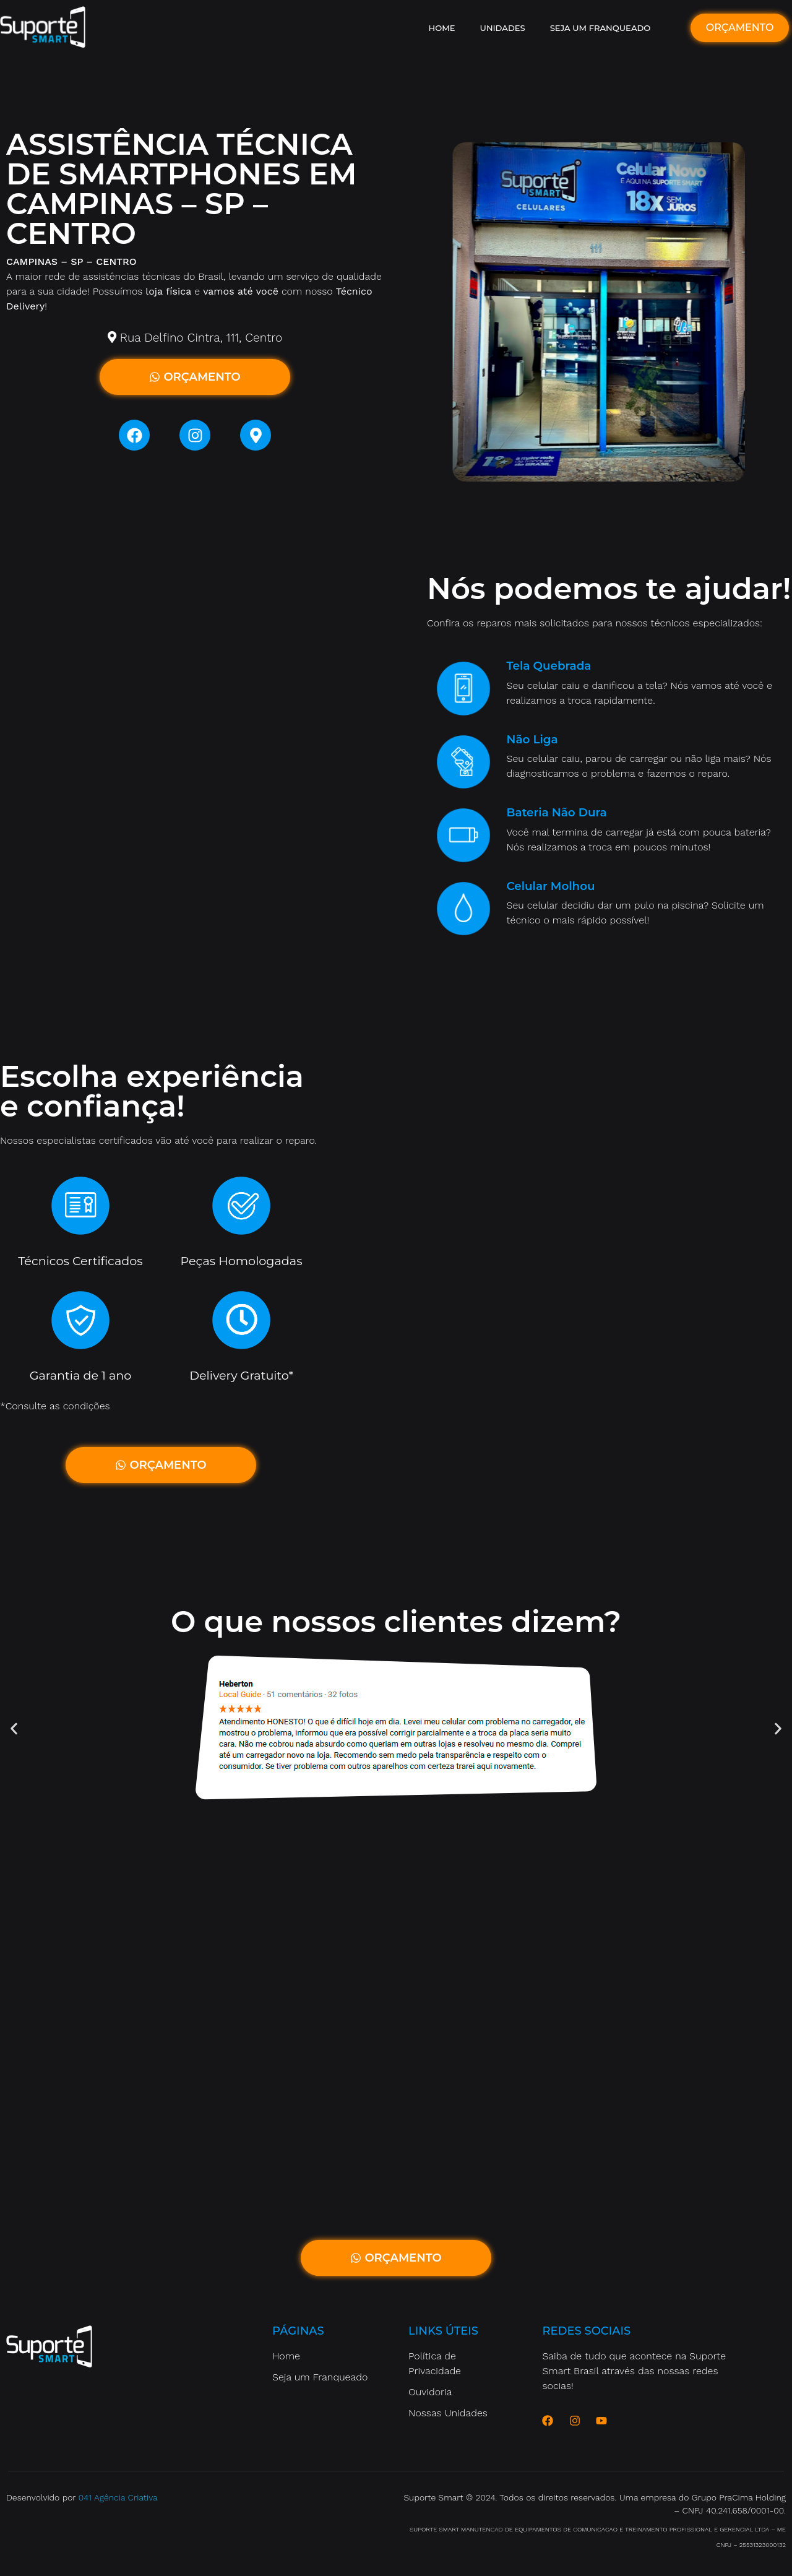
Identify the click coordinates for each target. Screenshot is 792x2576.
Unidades (502, 28)
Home (442, 28)
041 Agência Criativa (118, 2497)
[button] (14, 1728)
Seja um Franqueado (600, 28)
